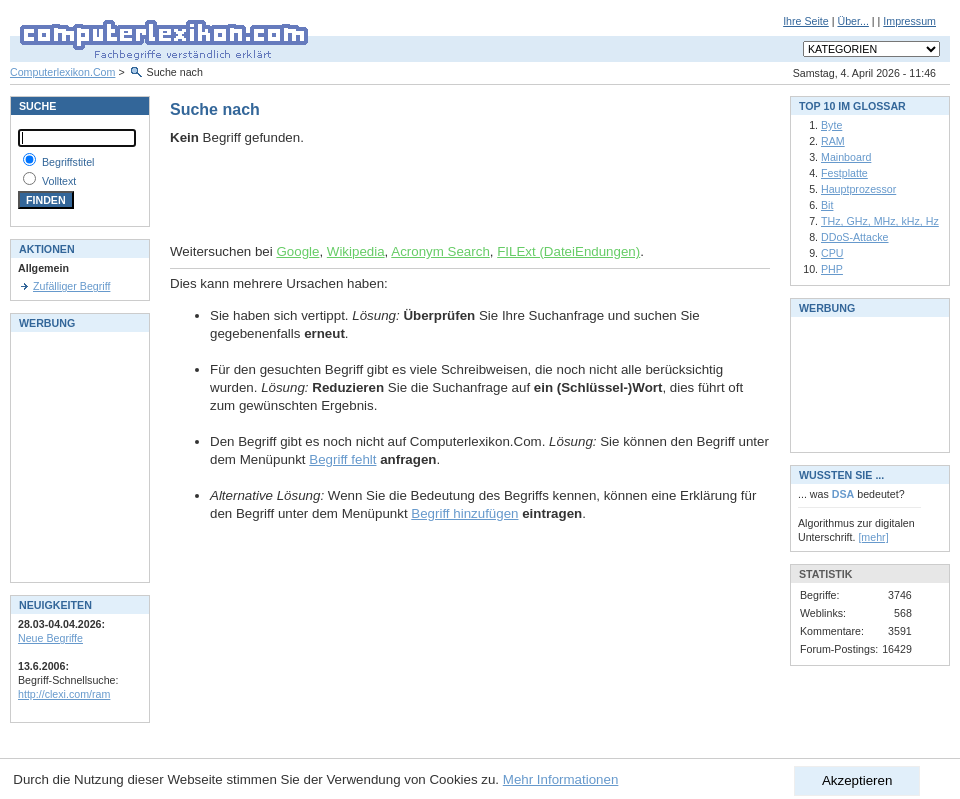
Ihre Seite (806, 21)
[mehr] (873, 537)
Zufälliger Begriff (71, 286)
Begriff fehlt (342, 459)
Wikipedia (356, 251)
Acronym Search (440, 251)
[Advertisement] (404, 195)
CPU (832, 253)
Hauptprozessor (858, 189)
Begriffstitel (68, 162)
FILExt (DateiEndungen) (568, 251)
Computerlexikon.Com (62, 72)
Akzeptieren (857, 780)
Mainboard (846, 157)
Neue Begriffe (50, 638)
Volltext (59, 181)
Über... (852, 21)
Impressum (909, 21)
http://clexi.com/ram (64, 694)
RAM (833, 141)
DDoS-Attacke (855, 237)
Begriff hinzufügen (464, 513)
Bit (827, 205)
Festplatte (844, 173)
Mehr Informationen (561, 779)
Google (297, 251)
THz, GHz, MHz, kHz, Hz (880, 221)
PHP (832, 269)
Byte (831, 125)
